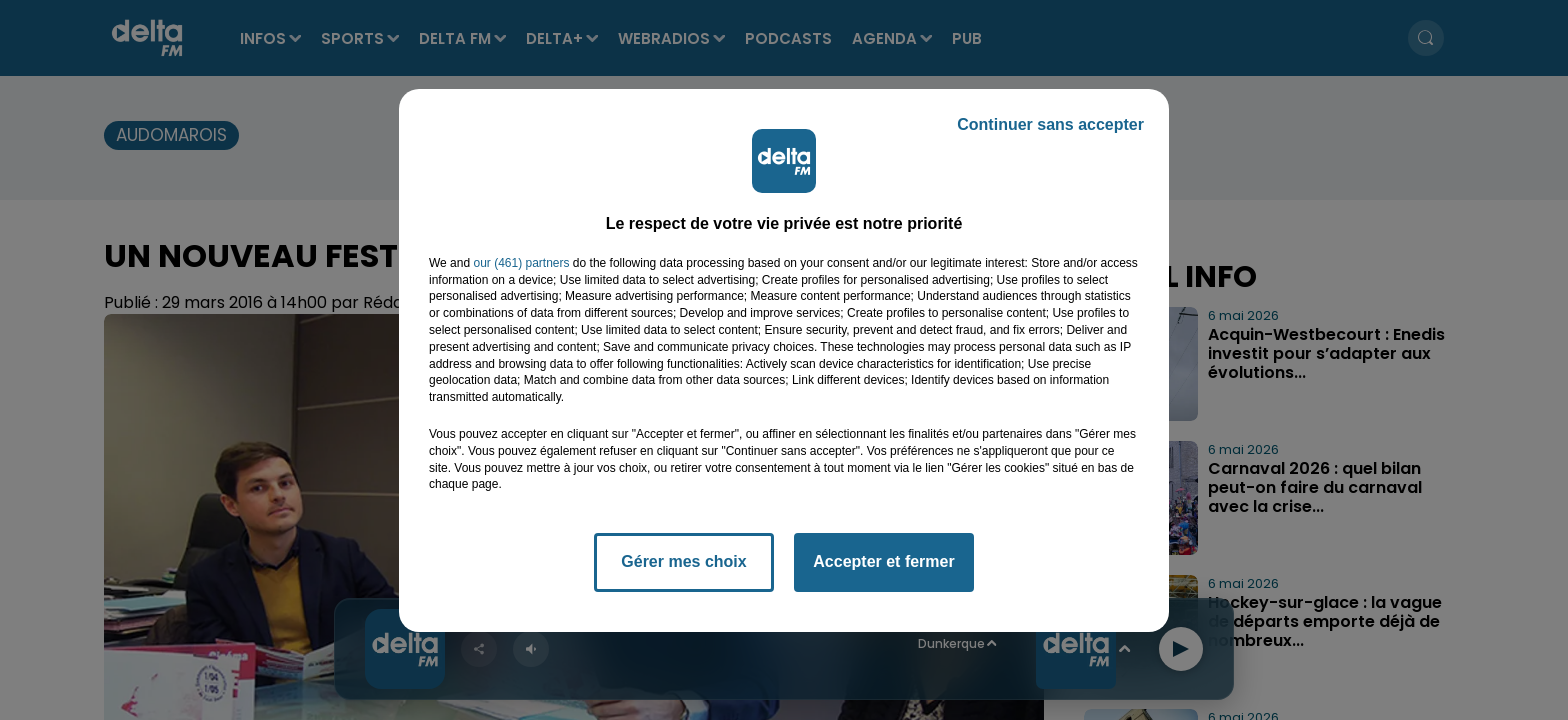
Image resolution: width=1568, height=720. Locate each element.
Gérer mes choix (683, 561)
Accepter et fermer (883, 561)
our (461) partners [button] (521, 263)
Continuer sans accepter (1050, 124)
